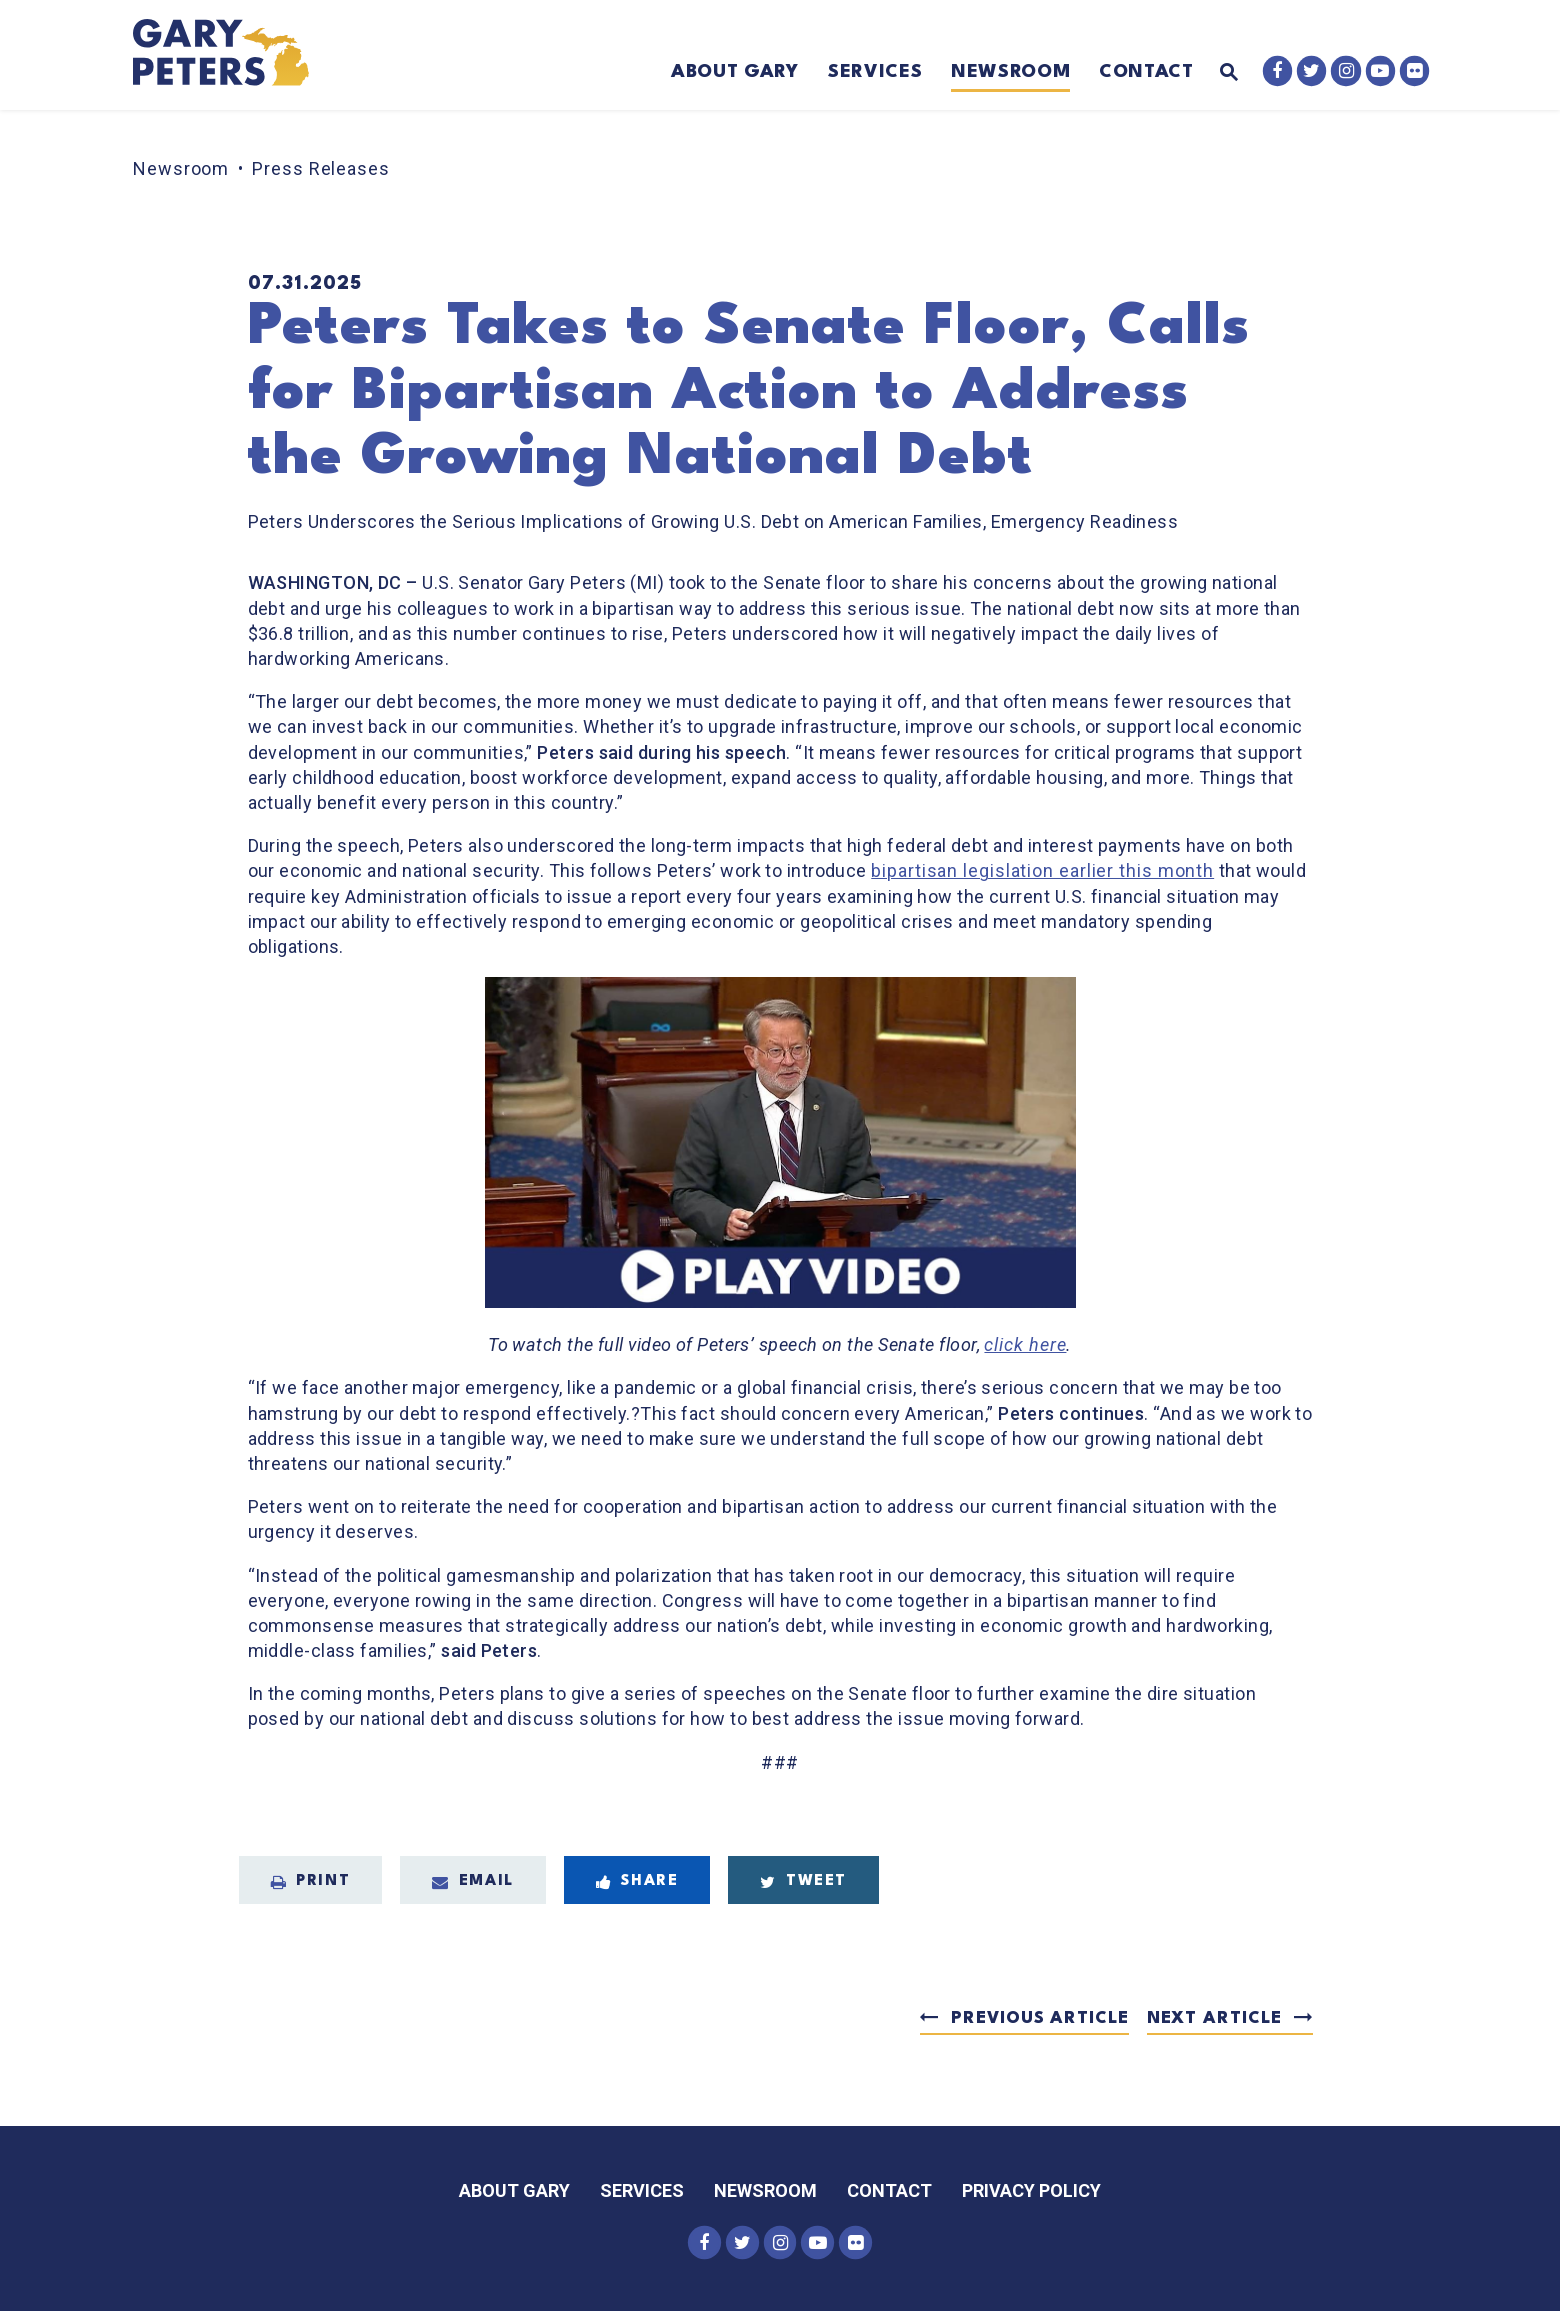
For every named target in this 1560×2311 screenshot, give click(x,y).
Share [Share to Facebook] (637, 1882)
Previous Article (1039, 2018)
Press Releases (321, 168)
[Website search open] (1215, 73)
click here (1025, 1344)
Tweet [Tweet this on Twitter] (803, 1882)
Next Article (1214, 2018)
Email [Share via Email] (473, 1882)
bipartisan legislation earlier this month (1042, 870)
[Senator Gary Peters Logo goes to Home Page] (234, 55)
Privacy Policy (1031, 2190)
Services (875, 72)
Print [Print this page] (311, 1882)
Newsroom (1010, 72)
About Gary (735, 72)
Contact (1146, 72)
